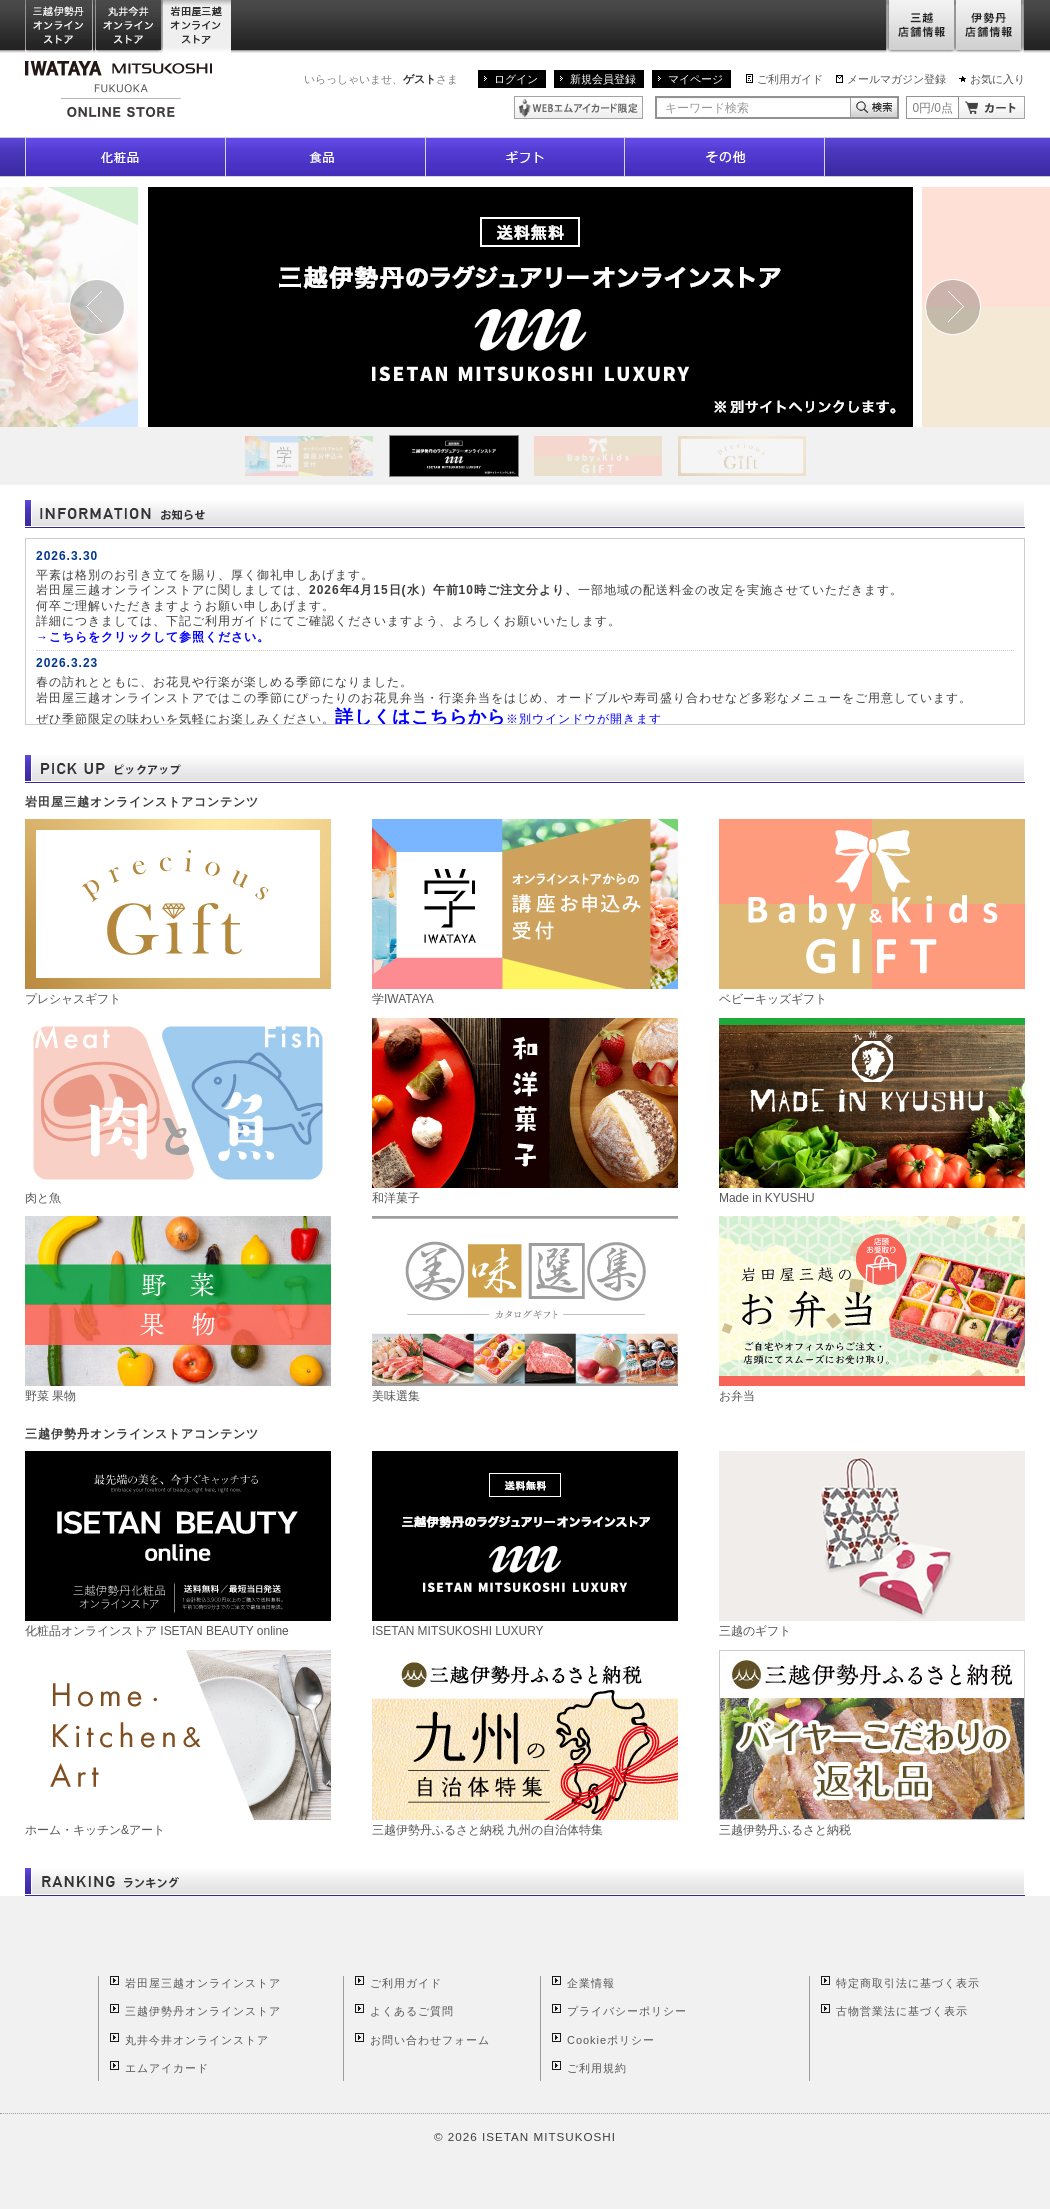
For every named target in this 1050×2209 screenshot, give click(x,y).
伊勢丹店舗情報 (990, 26)
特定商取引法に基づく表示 (908, 1983)
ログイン (516, 79)
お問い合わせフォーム (430, 2040)
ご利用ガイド (790, 79)
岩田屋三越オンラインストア (197, 26)
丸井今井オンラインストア (129, 26)
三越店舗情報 (920, 26)
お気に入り (997, 79)
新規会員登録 (603, 79)
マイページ (695, 79)
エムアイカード (167, 2068)
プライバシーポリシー (627, 2011)
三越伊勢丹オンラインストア (60, 26)
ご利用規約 (597, 2068)
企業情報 (591, 1983)
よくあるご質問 (412, 2011)
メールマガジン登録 (896, 79)
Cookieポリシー (611, 2040)
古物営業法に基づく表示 (902, 2011)
